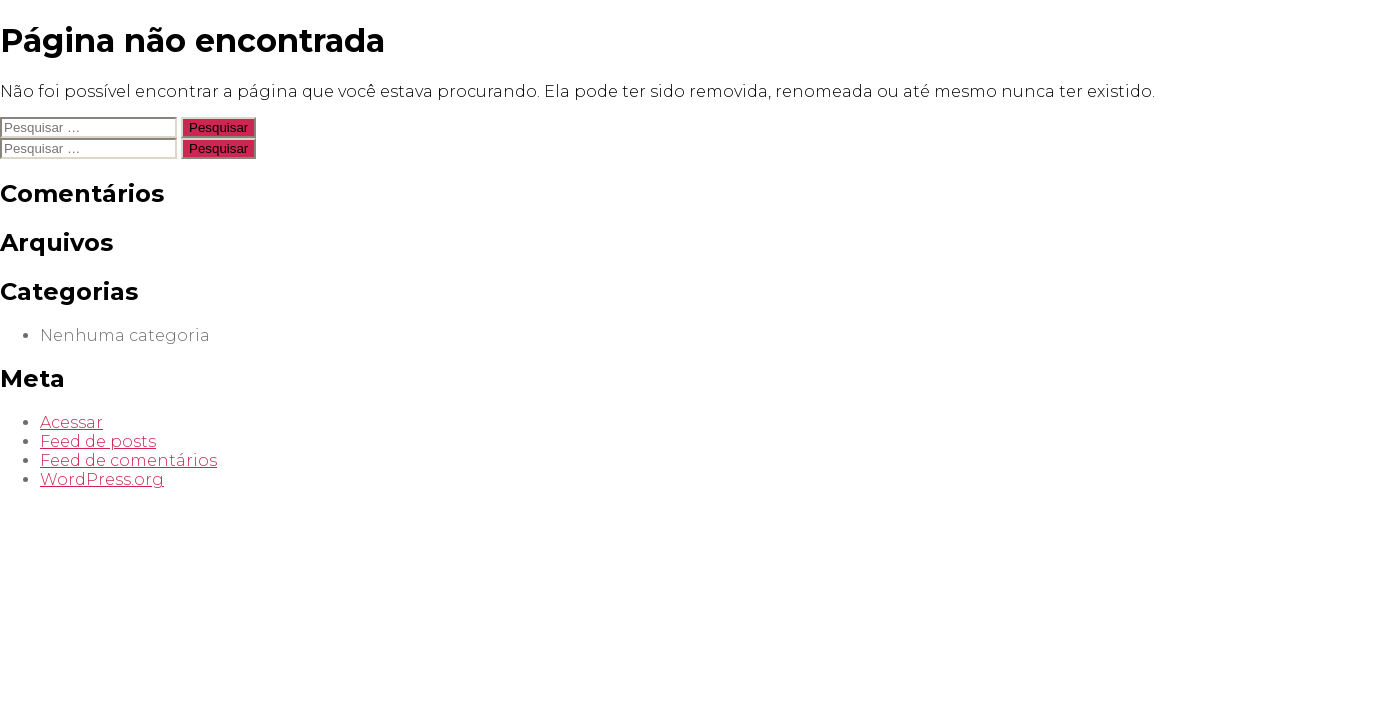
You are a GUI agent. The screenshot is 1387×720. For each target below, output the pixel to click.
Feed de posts (98, 441)
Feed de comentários (128, 460)
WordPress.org (102, 479)
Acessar (71, 422)
